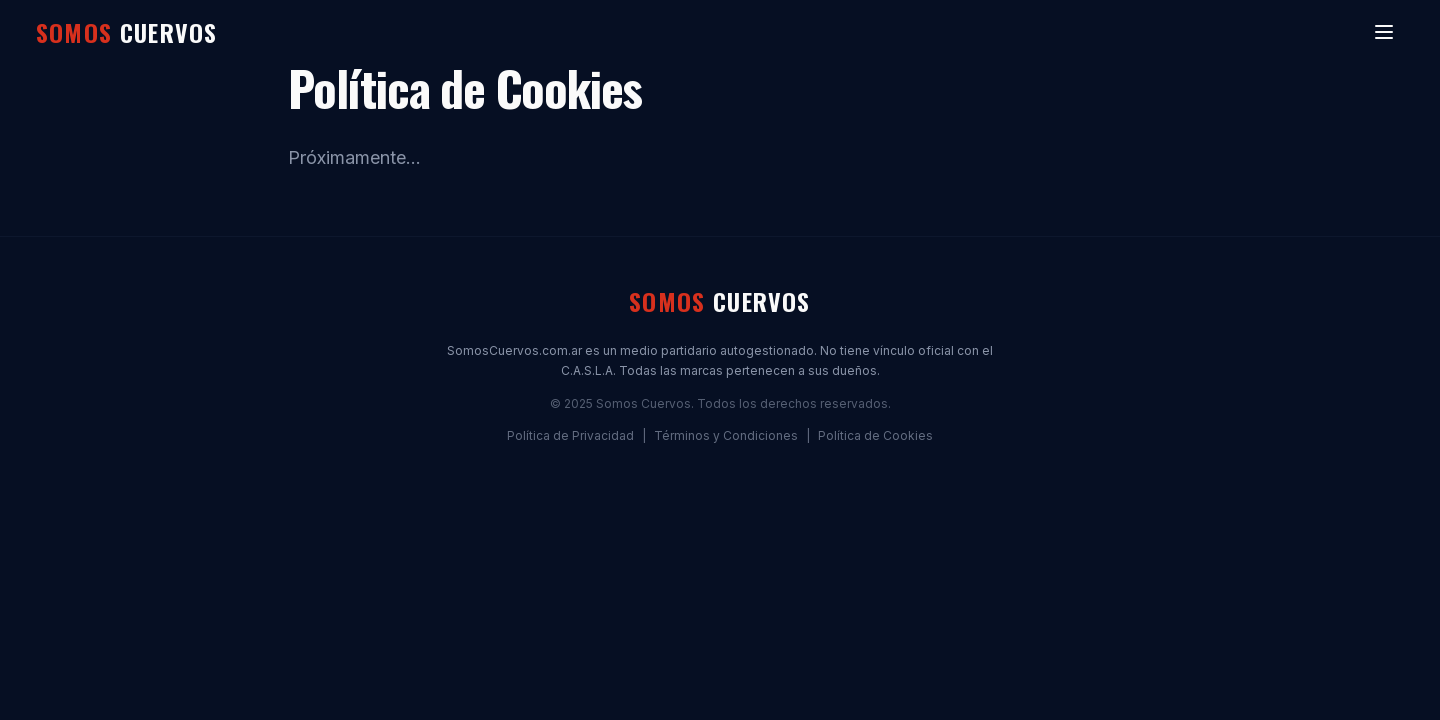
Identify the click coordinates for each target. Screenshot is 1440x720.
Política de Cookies (875, 435)
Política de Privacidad (570, 435)
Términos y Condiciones (726, 435)
